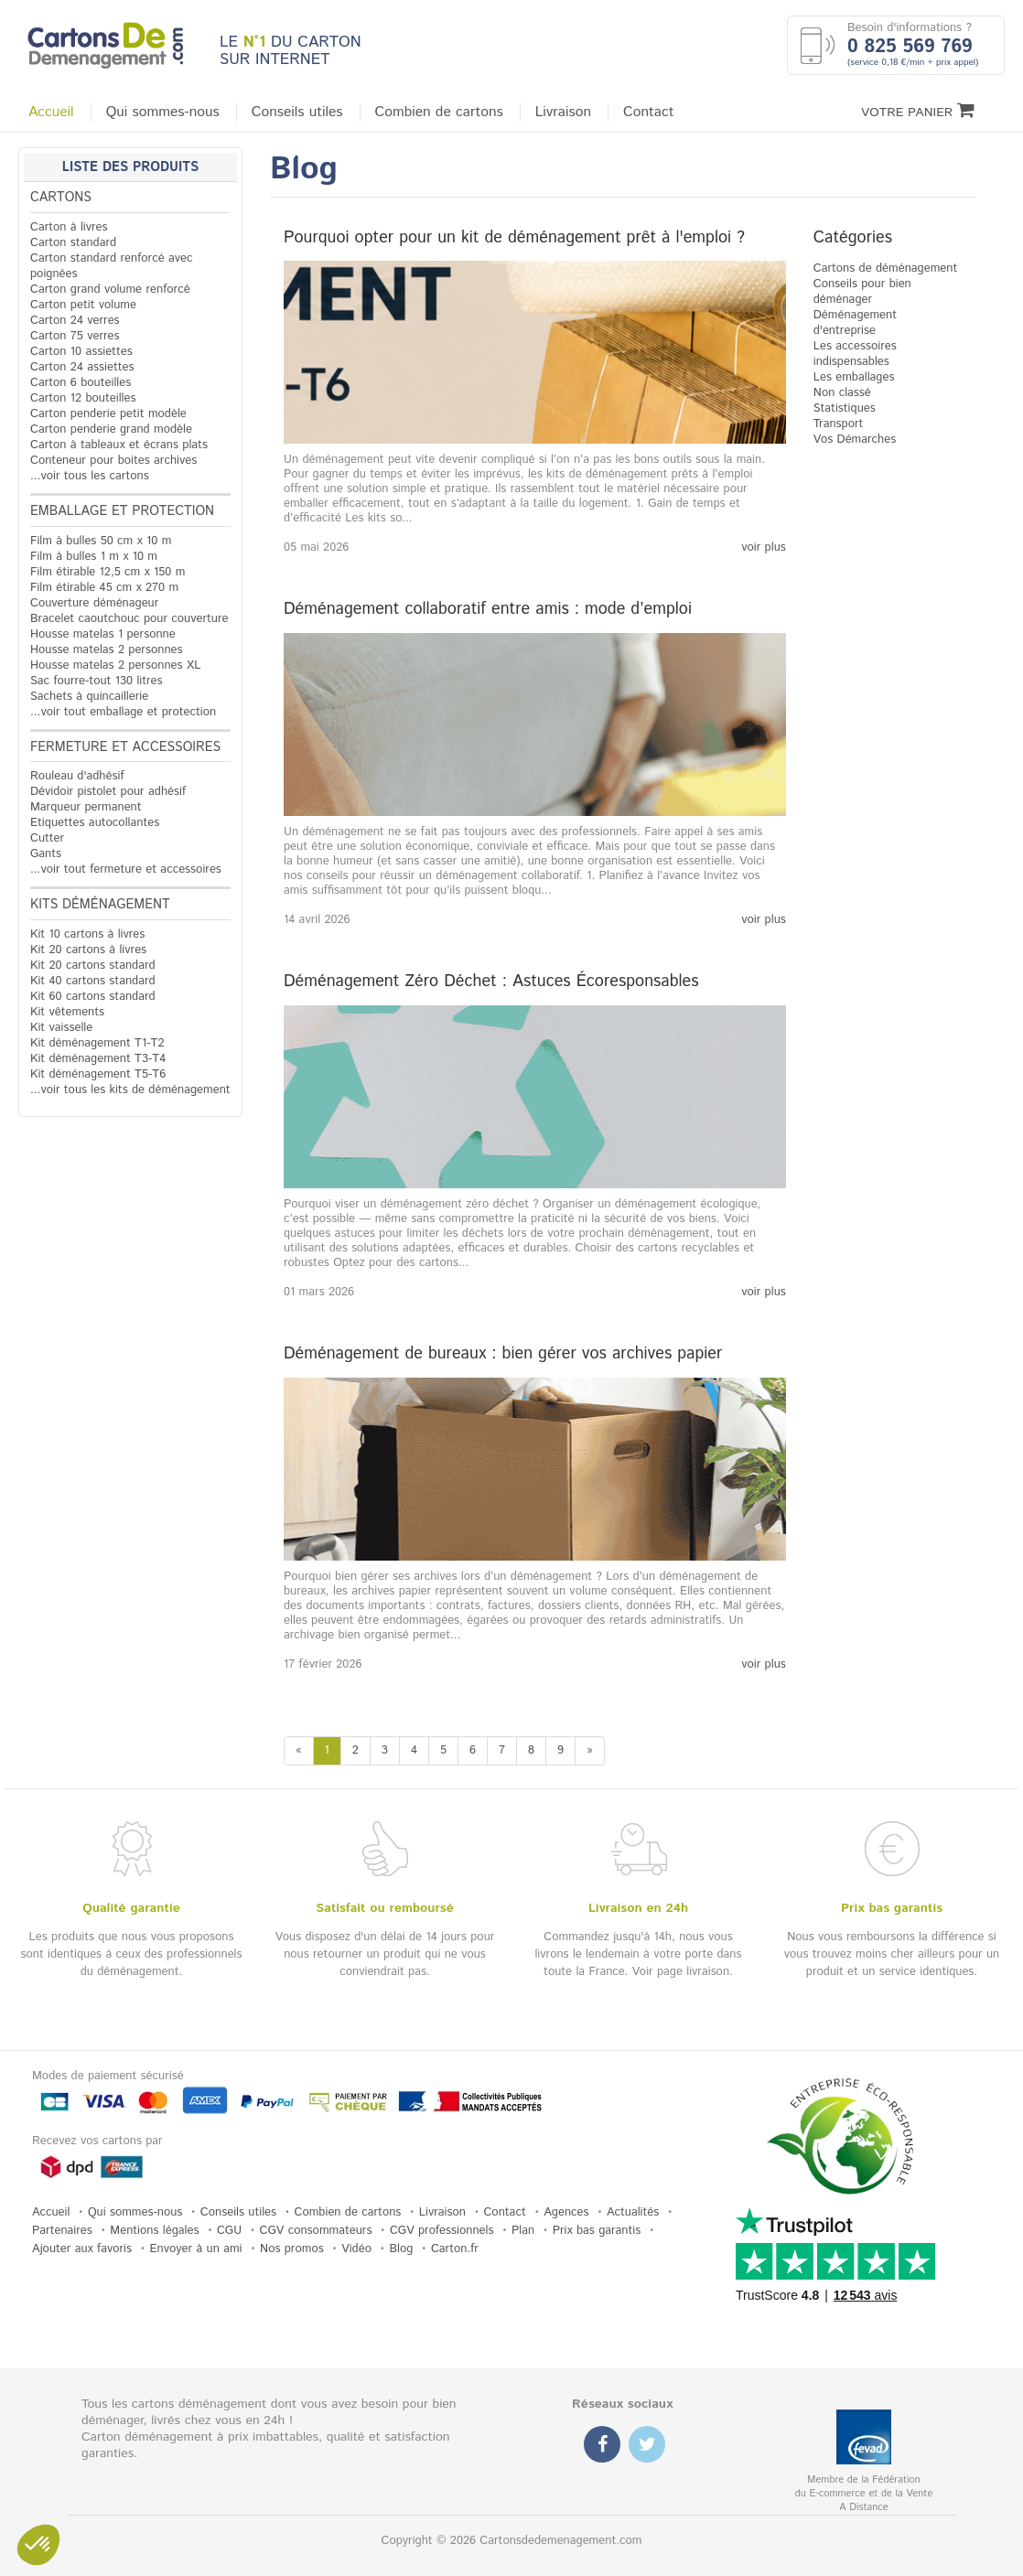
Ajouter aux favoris (82, 2249)
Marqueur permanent (86, 807)
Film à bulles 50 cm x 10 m (100, 541)
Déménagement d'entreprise (855, 322)
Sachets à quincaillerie (89, 696)
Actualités (633, 2212)
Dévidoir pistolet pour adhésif (108, 791)
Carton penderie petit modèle (108, 414)
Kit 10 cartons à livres (87, 934)
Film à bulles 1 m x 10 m (93, 556)
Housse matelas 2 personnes (106, 650)
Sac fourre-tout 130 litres (96, 681)
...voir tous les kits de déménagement (130, 1090)
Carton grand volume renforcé (110, 289)
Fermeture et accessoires (125, 747)
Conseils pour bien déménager (862, 291)
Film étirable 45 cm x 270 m (104, 587)
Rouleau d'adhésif (77, 776)
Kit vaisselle (61, 1027)
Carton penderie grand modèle (111, 429)
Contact (648, 112)
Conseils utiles (297, 112)
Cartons (61, 197)
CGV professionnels (442, 2230)
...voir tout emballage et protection (123, 712)
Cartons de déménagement (885, 268)
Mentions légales (154, 2230)
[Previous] (299, 1751)
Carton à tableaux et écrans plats (119, 445)
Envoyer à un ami (196, 2249)
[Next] (590, 1751)
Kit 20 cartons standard (93, 965)
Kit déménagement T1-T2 (97, 1043)
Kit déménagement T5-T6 (98, 1074)
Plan (523, 2230)
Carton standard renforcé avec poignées (111, 266)
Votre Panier (918, 111)
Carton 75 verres (75, 336)
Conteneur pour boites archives (113, 460)
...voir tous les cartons (89, 476)
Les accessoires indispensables (855, 354)
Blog (401, 2249)
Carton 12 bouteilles (82, 398)
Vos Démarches (855, 439)
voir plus (763, 548)
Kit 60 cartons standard (93, 996)
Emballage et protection (122, 511)
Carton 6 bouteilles (80, 383)
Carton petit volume (83, 305)
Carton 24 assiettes (82, 367)
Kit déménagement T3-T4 (98, 1059)
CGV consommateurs (316, 2230)
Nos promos (292, 2249)
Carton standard (73, 243)
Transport (838, 424)
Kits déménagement (100, 905)
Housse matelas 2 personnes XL (115, 665)
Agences (566, 2212)
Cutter (47, 838)
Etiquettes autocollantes (94, 823)
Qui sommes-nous (163, 112)
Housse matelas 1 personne (103, 634)
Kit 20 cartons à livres (88, 950)
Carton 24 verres (75, 320)
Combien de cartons (439, 112)
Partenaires (62, 2230)
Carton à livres (69, 227)
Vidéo (356, 2249)
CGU (229, 2230)
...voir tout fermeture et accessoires (125, 869)
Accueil (51, 112)
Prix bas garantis (597, 2230)
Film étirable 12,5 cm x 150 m (107, 572)
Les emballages (854, 377)
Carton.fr (455, 2249)
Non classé (842, 393)
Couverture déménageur (94, 603)
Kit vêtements (67, 1012)
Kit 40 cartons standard (93, 981)
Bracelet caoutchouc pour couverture (129, 619)
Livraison (563, 112)
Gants (45, 854)
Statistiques (844, 408)
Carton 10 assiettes (81, 351)
